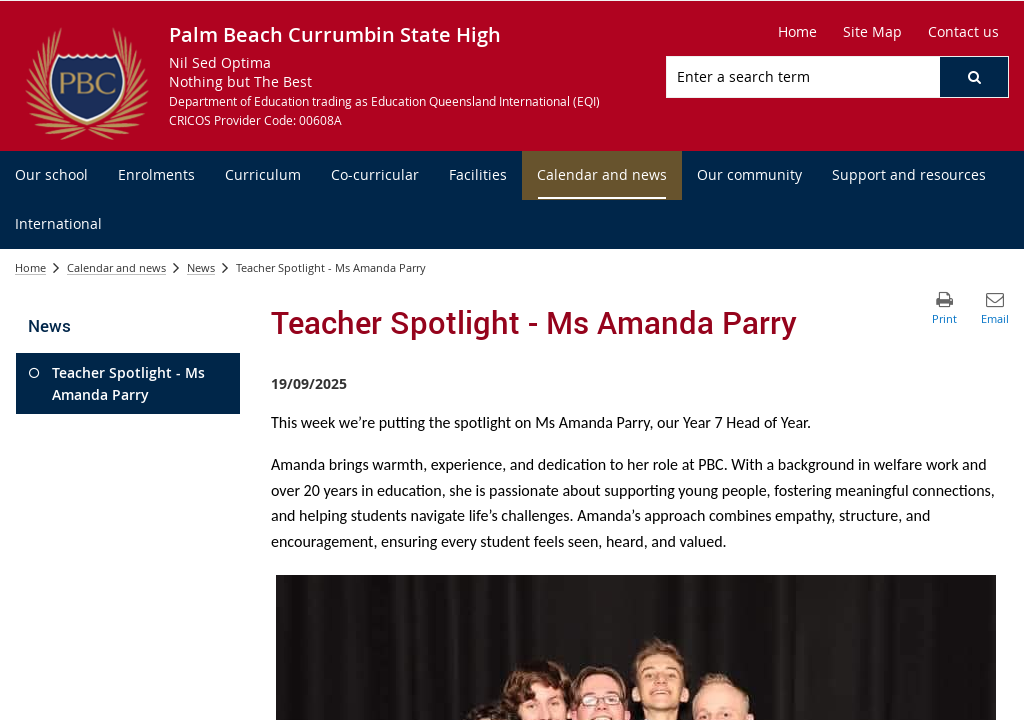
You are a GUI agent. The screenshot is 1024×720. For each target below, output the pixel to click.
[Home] (797, 32)
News (201, 267)
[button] (974, 77)
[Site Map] (872, 32)
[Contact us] (963, 32)
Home (30, 267)
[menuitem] (51, 175)
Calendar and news (116, 267)
